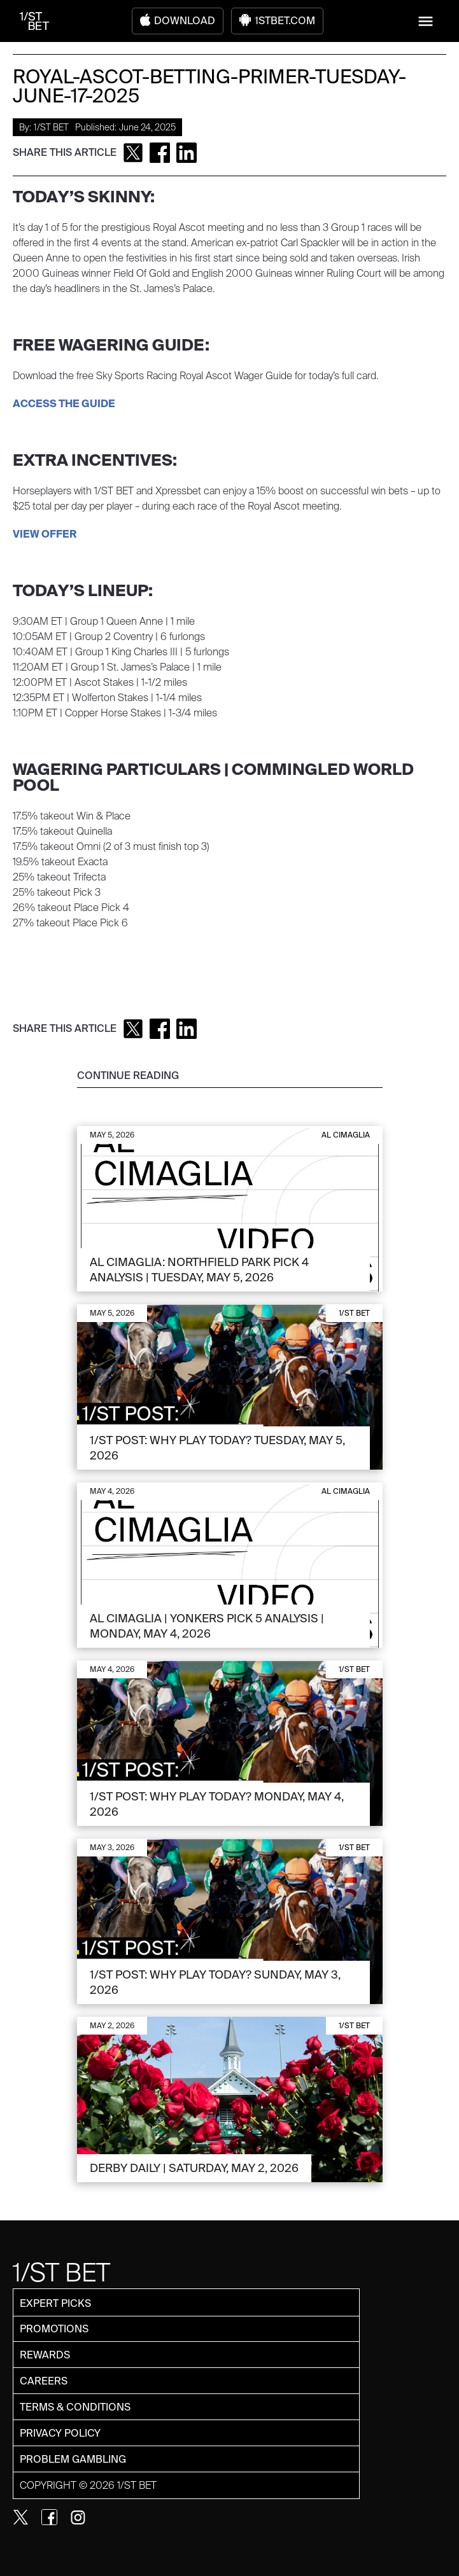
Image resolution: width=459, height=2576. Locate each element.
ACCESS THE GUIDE (64, 403)
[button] (425, 21)
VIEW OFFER (45, 534)
